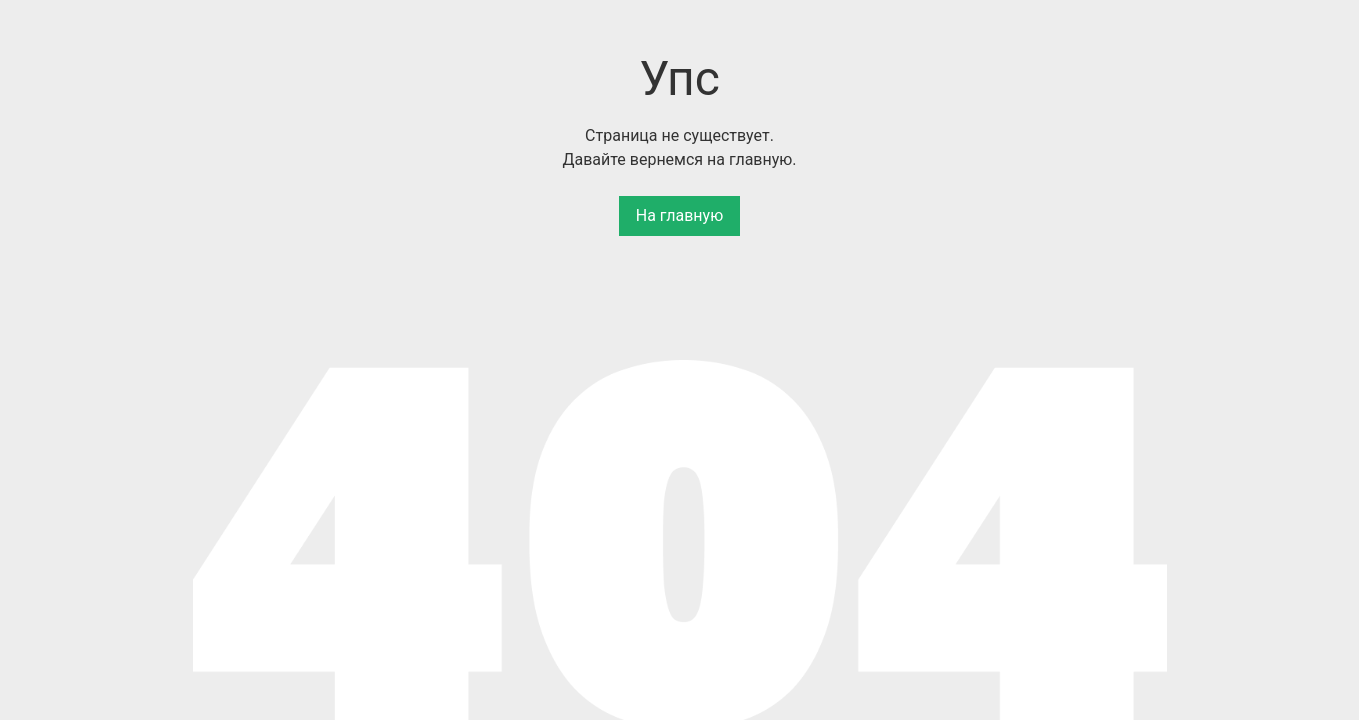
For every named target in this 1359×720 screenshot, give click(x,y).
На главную (679, 215)
